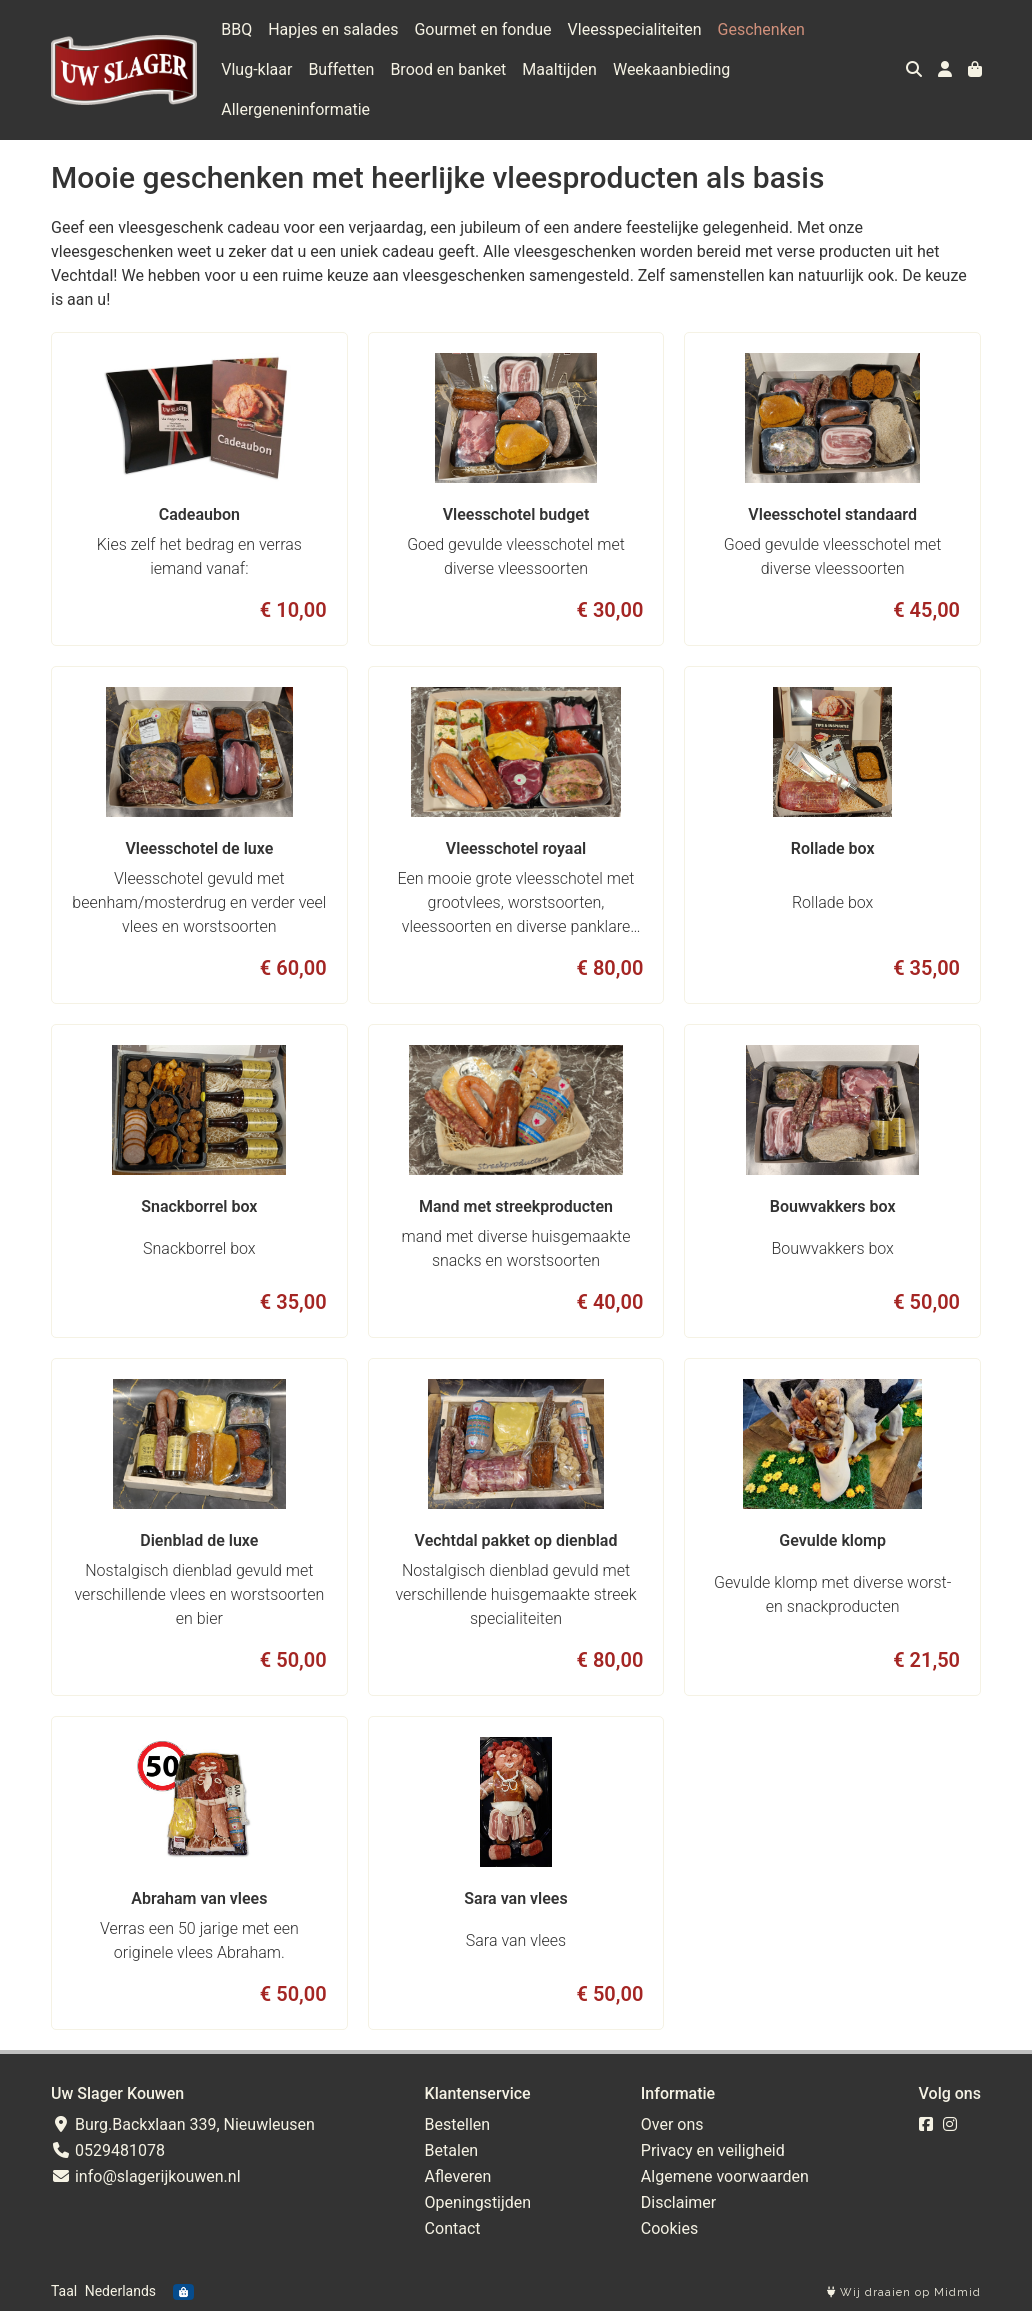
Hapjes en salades (333, 29)
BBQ (236, 29)
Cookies (669, 2228)
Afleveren (458, 2176)
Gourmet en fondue (482, 29)
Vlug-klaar (256, 69)
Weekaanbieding (671, 69)
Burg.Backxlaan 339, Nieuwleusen (183, 2124)
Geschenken (761, 29)
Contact (453, 2228)
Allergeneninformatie (295, 109)
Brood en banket (448, 69)
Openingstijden (478, 2202)
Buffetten (341, 69)
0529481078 (108, 2150)
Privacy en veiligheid (713, 2150)
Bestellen (458, 2124)
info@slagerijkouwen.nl (146, 2176)
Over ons (672, 2124)
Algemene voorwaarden (725, 2176)
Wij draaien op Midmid (904, 2292)
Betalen (452, 2150)
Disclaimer (678, 2202)
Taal (64, 2291)
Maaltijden (559, 69)
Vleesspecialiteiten (635, 29)
